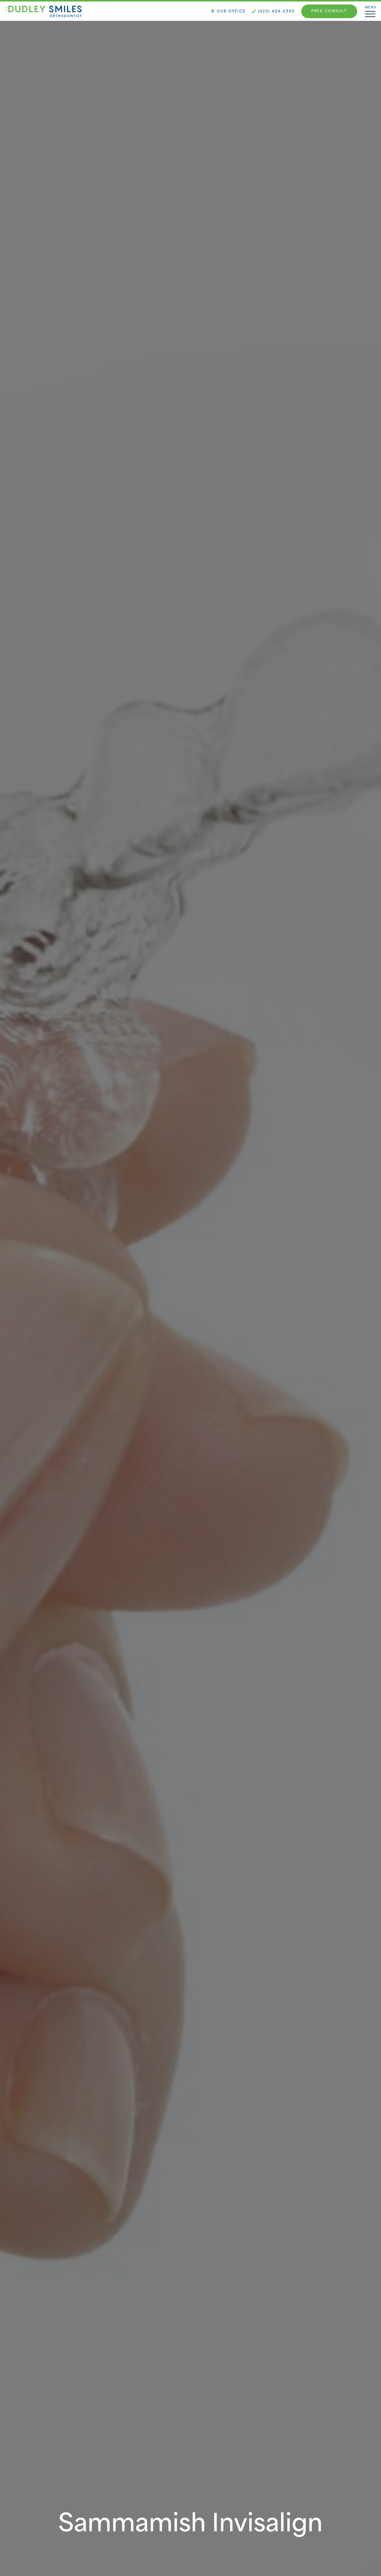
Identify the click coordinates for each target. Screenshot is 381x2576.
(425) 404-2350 (273, 11)
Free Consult (329, 11)
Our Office (228, 11)
